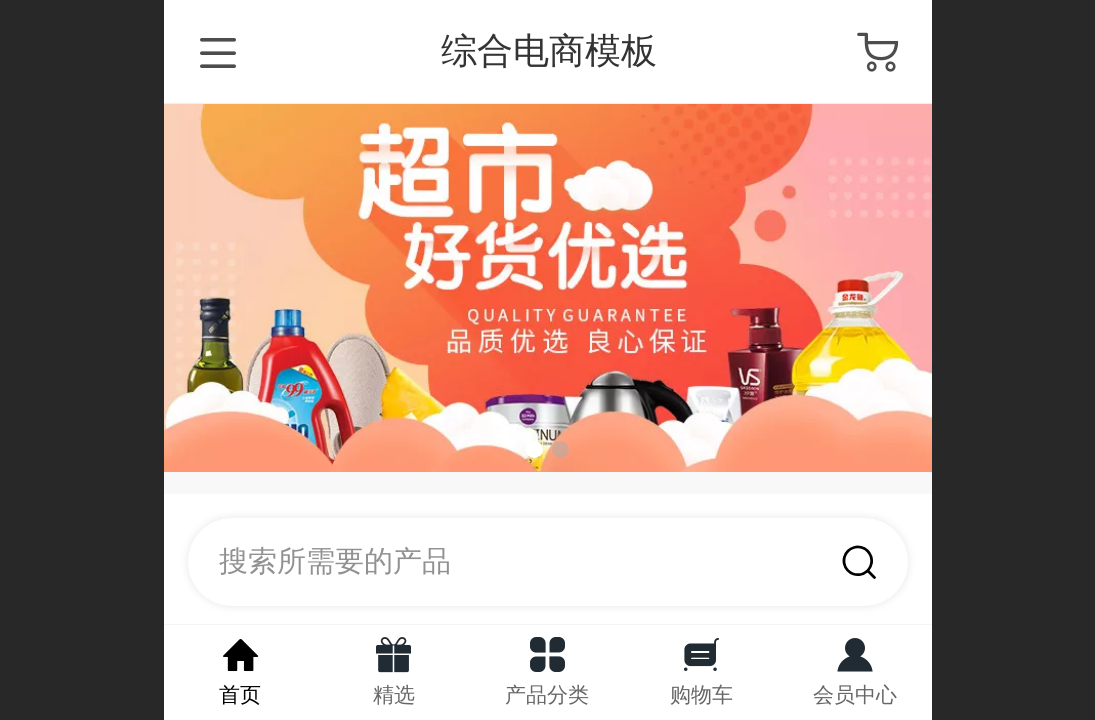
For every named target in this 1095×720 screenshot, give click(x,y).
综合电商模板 (549, 50)
